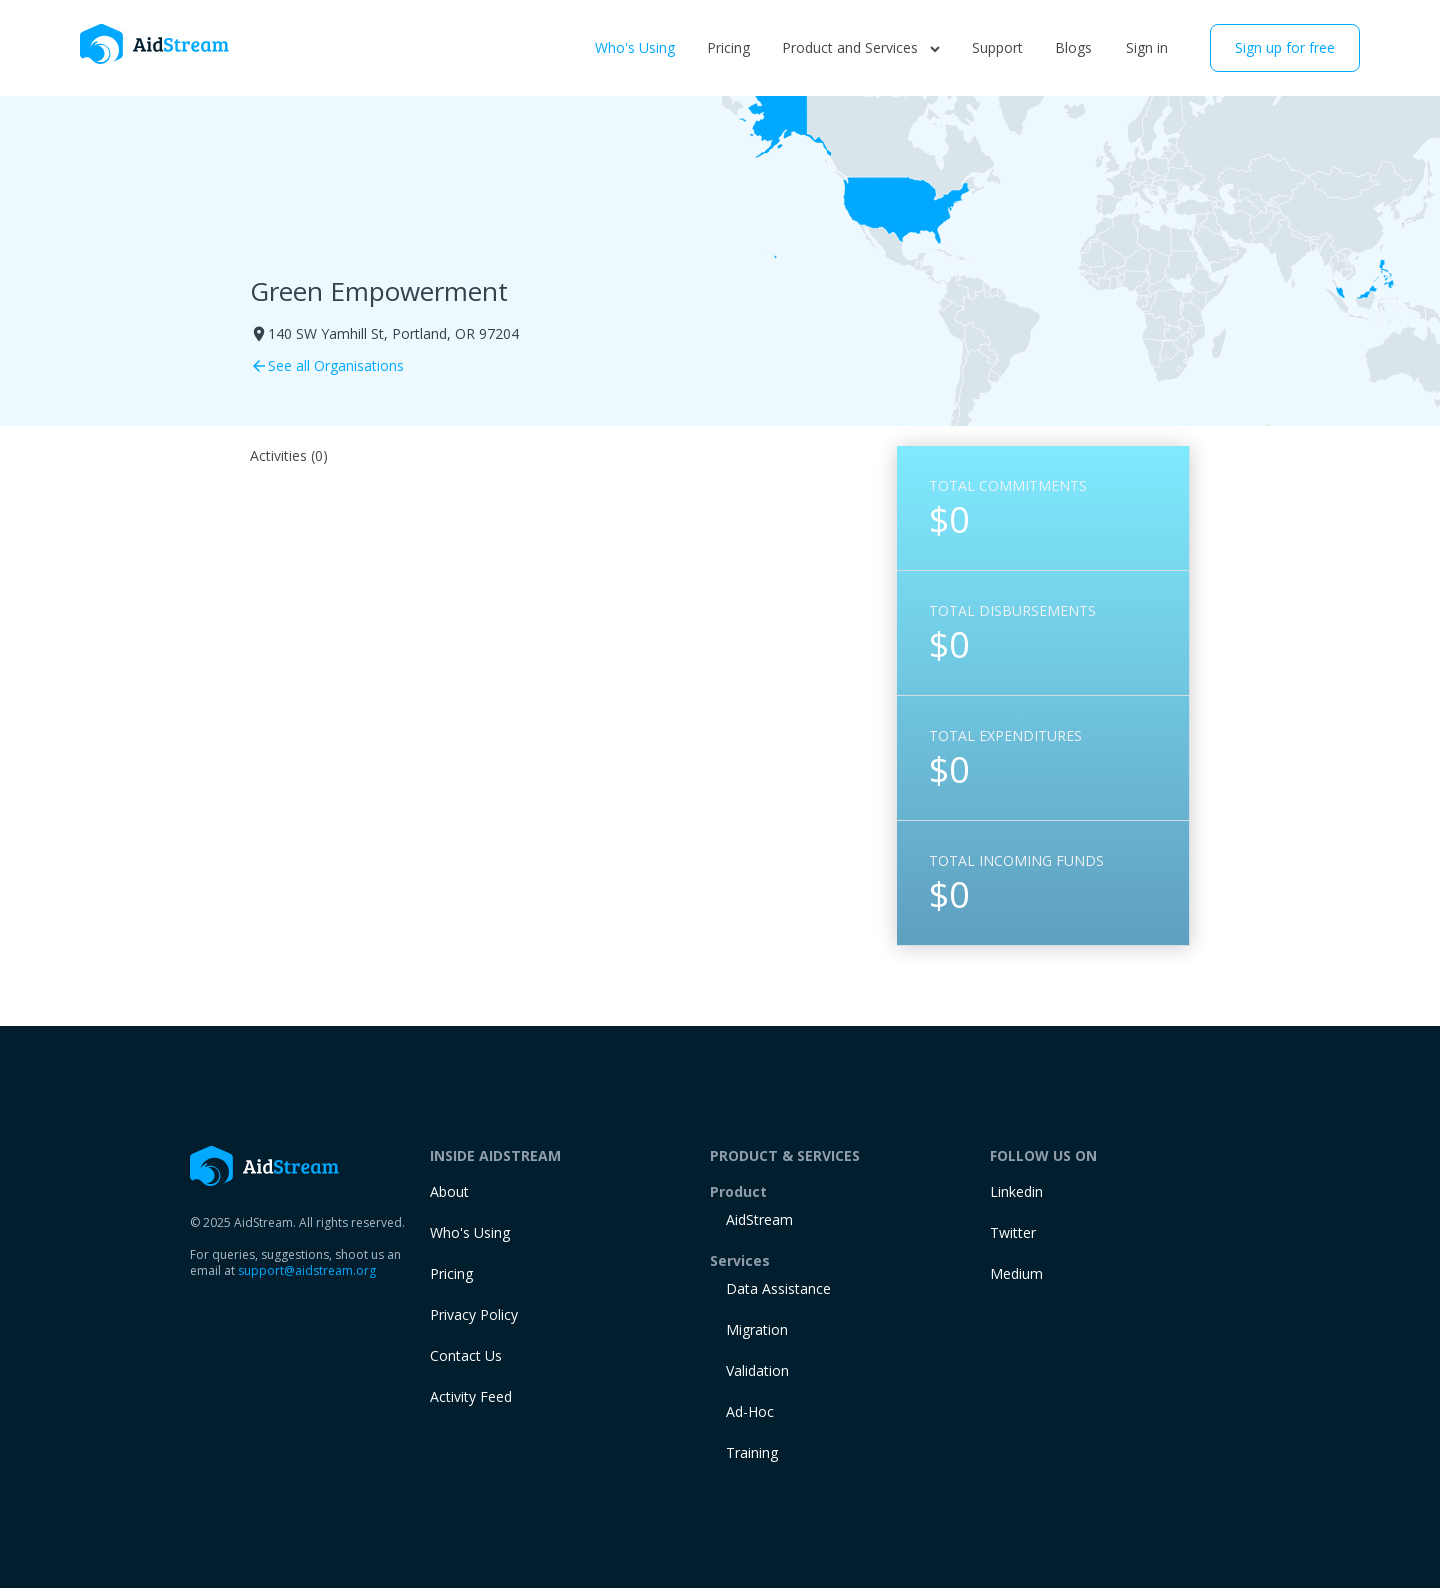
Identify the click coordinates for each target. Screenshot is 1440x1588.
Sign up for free (1285, 47)
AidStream (759, 1219)
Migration (757, 1329)
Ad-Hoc (750, 1411)
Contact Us (466, 1355)
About (449, 1191)
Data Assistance (778, 1288)
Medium (1016, 1273)
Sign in (1147, 47)
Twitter (1013, 1232)
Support (997, 47)
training (752, 1452)
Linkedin (1016, 1191)
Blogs (1073, 47)
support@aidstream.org (307, 1270)
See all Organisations (327, 365)
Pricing (728, 47)
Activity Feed (471, 1396)
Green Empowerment (379, 291)
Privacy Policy (474, 1314)
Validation (757, 1370)
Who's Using (635, 47)
